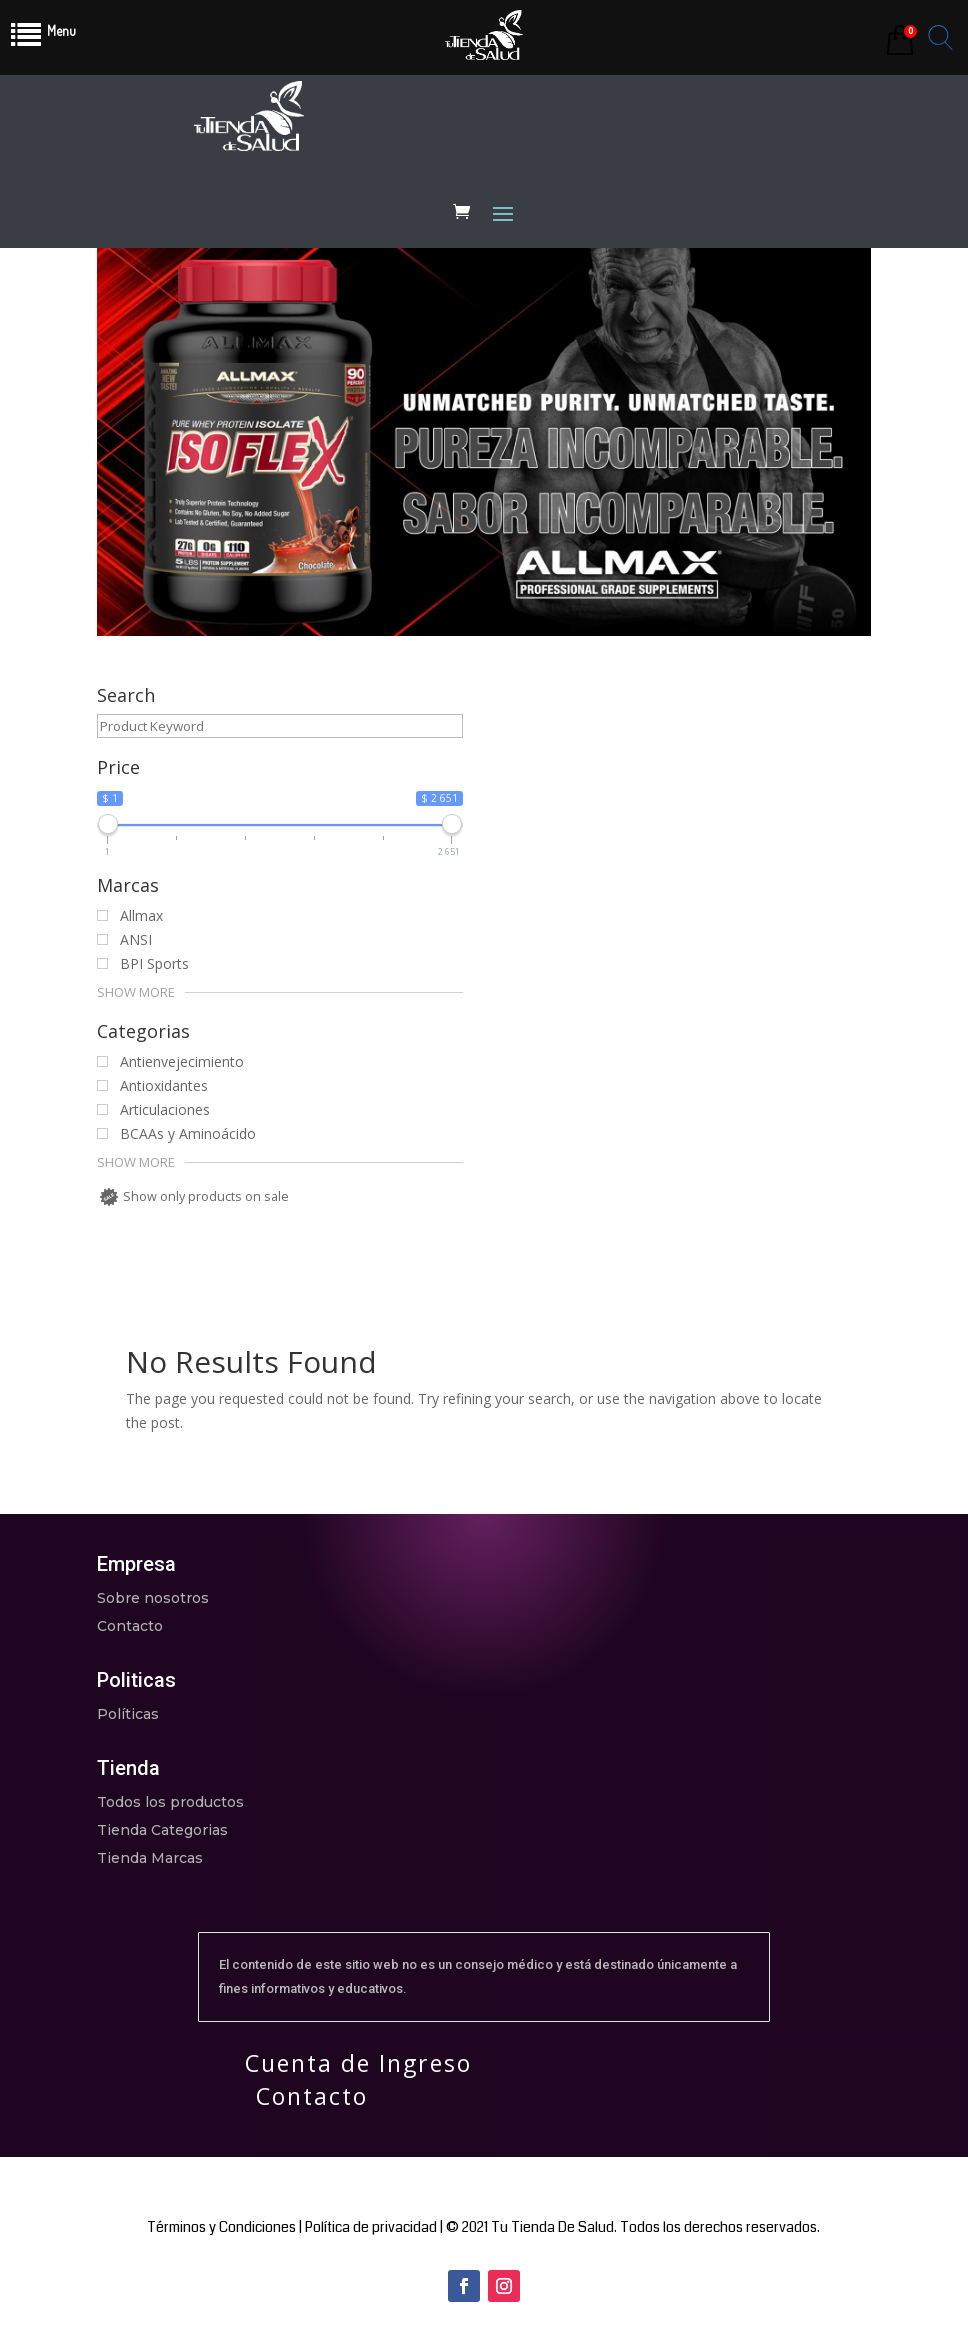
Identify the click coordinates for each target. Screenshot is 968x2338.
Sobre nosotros (153, 1598)
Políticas (128, 1714)
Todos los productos (170, 1802)
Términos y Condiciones (221, 2227)
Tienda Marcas (150, 1858)
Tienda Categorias (162, 1830)
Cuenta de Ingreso (358, 2063)
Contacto (130, 1626)
